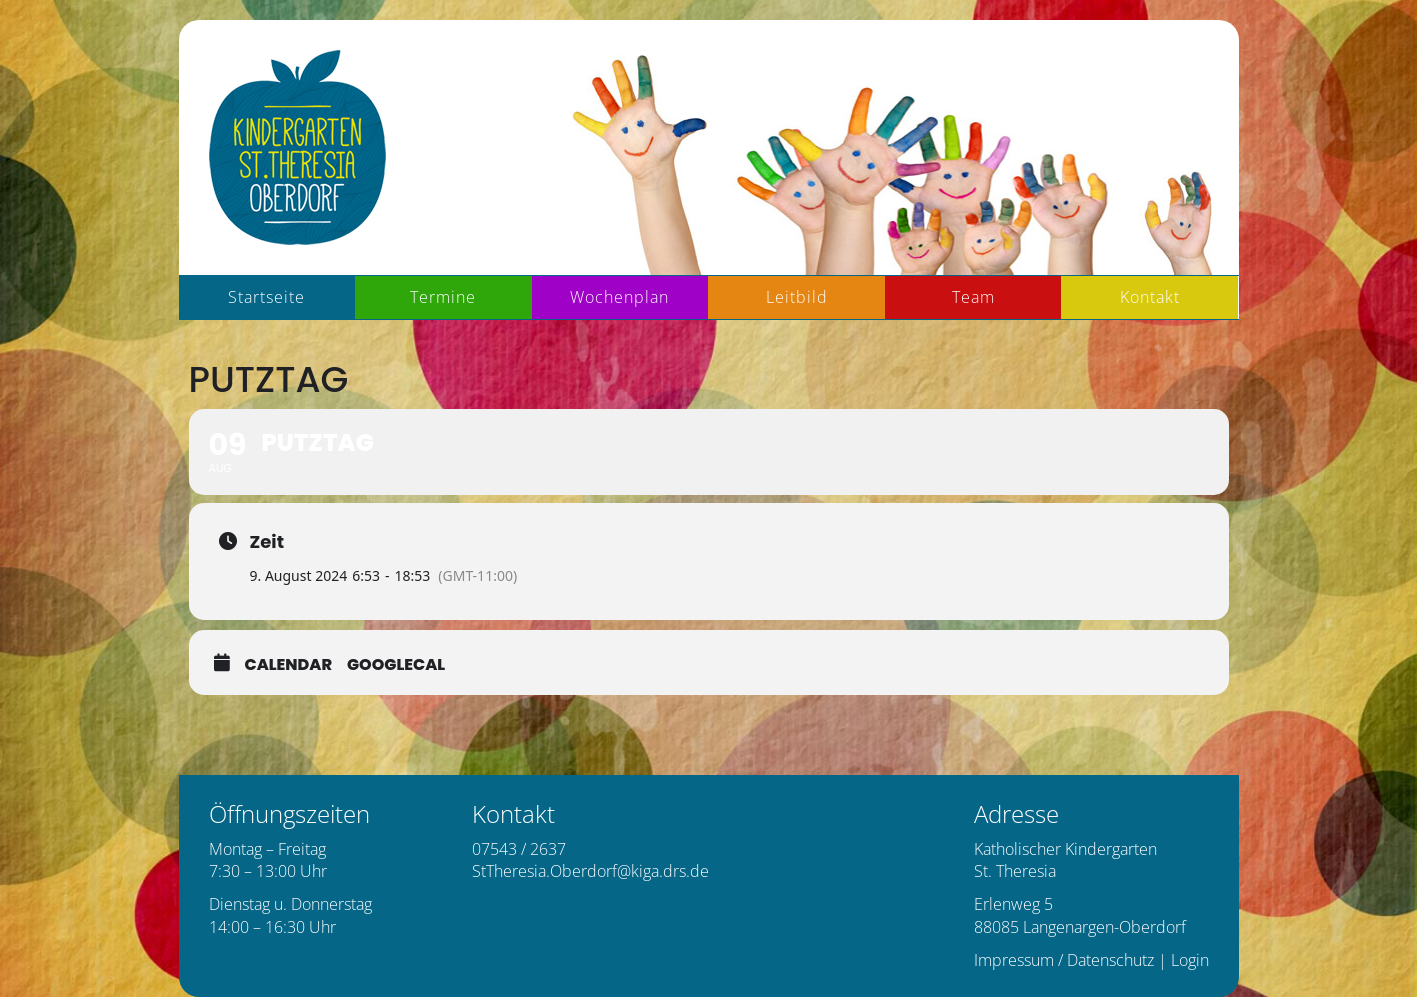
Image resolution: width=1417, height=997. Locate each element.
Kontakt (1150, 297)
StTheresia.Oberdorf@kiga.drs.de (590, 871)
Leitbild (797, 297)
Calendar (289, 665)
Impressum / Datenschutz (1064, 960)
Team (973, 297)
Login (1190, 960)
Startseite (266, 297)
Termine (443, 297)
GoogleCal (396, 665)
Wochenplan (619, 297)
